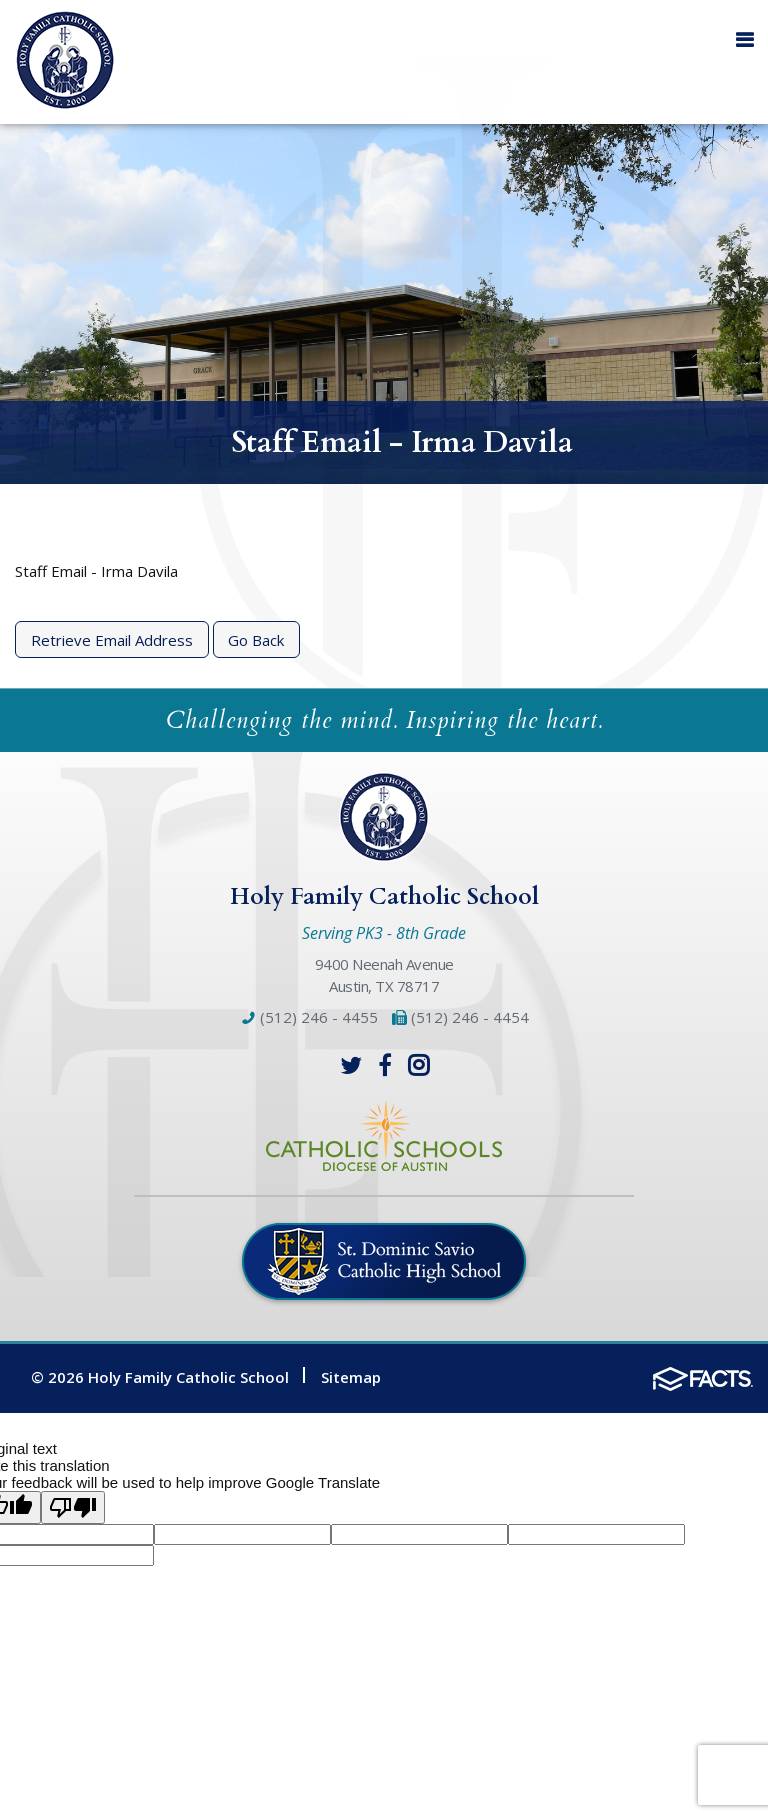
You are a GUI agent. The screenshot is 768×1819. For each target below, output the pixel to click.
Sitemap (351, 1377)
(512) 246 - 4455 (309, 1017)
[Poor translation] (73, 1507)
